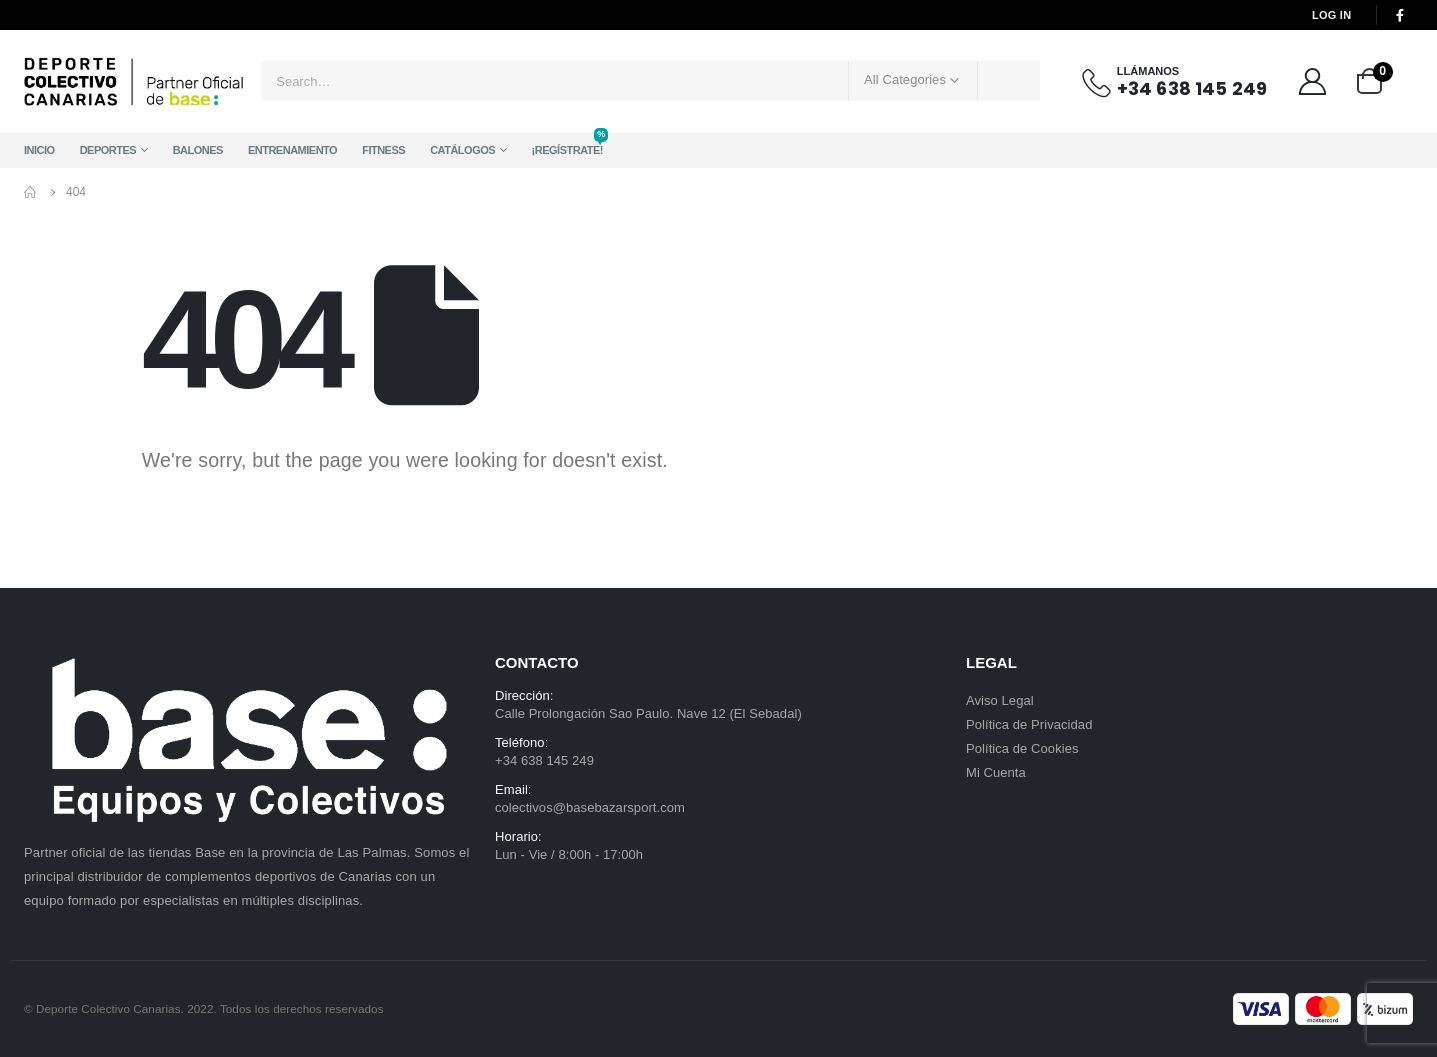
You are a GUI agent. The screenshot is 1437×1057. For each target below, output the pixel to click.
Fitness (383, 150)
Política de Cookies (1022, 748)
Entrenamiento (292, 150)
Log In (1331, 15)
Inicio (39, 150)
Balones (198, 150)
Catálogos (462, 150)
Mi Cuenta (996, 772)
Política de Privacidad (1029, 724)
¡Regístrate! (567, 144)
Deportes (108, 150)
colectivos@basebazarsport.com (590, 807)
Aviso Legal (1000, 700)
